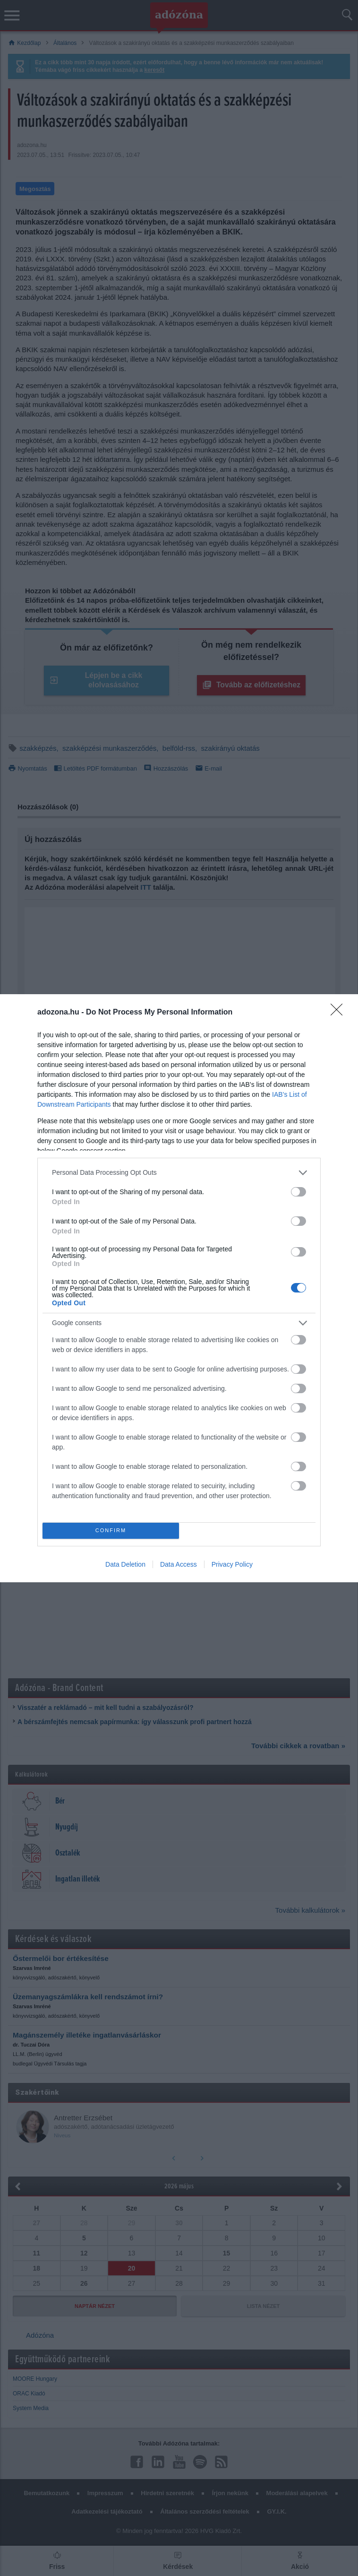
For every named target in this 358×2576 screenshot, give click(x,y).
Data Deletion (125, 1564)
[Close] (340, 1013)
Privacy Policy (232, 1564)
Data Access (178, 1564)
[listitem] (179, 1173)
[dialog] (179, 1288)
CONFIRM (110, 1530)
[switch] (298, 1192)
